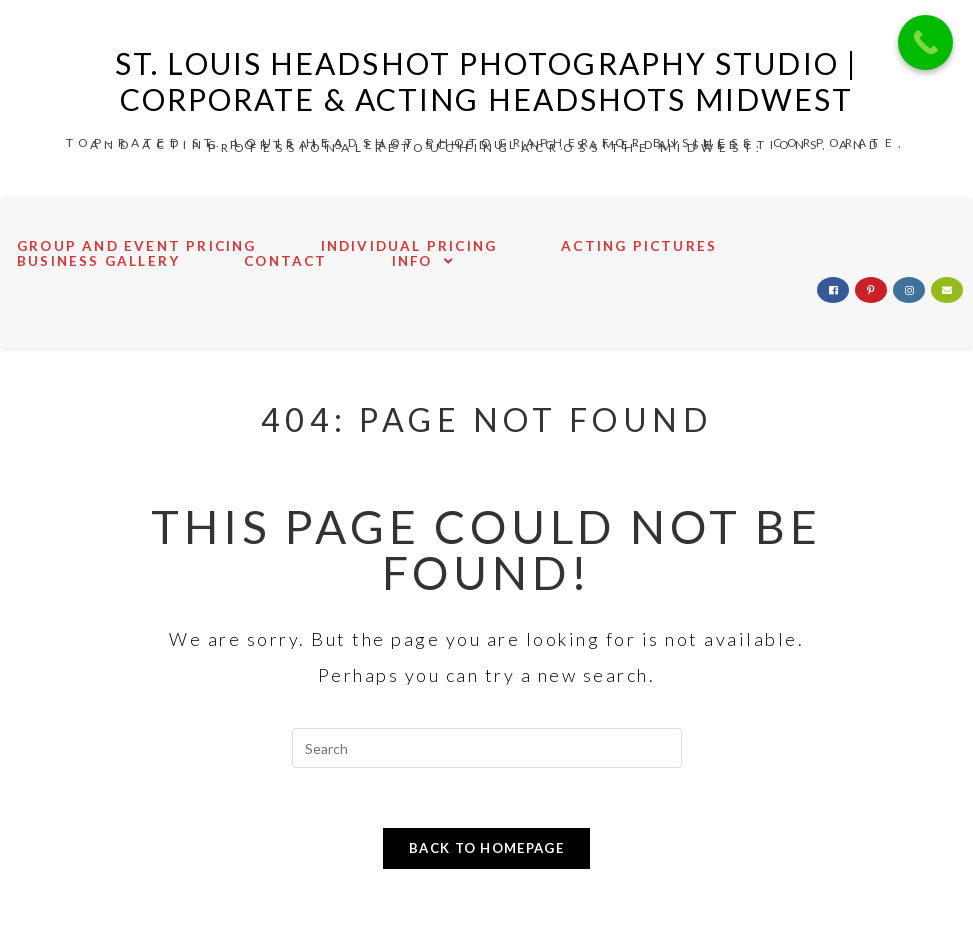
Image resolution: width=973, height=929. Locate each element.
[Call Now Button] (925, 42)
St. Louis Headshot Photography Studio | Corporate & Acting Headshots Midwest (486, 81)
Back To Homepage (486, 848)
